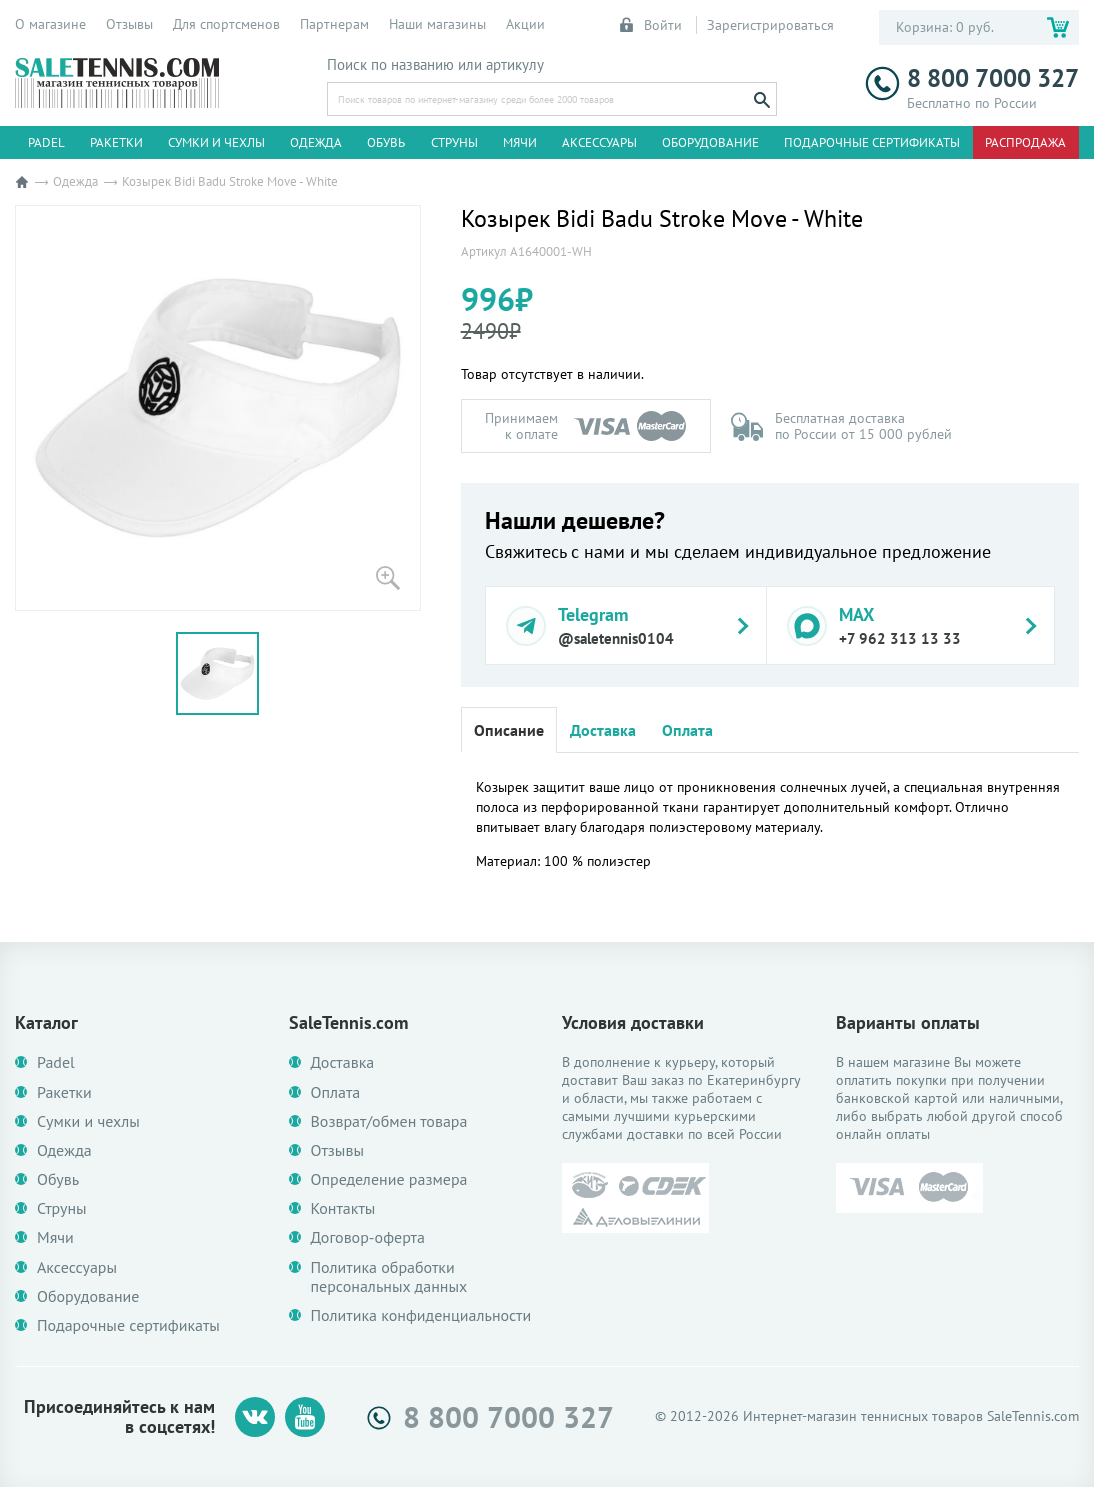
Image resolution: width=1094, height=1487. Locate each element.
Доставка (603, 730)
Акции (525, 24)
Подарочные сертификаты (872, 142)
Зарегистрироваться (770, 25)
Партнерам (334, 24)
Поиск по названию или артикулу (435, 65)
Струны (454, 142)
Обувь (386, 142)
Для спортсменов (226, 24)
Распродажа (1025, 142)
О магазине (50, 24)
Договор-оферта (368, 1237)
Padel (46, 142)
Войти (652, 25)
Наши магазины (437, 24)
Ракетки (116, 142)
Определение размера (389, 1179)
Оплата (687, 730)
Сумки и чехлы (216, 142)
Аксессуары (599, 142)
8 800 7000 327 (972, 78)
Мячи (520, 142)
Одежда (316, 142)
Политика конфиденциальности (421, 1315)
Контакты (343, 1208)
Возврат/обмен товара (389, 1121)
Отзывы (129, 24)
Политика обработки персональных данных (389, 1277)
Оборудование (710, 142)
